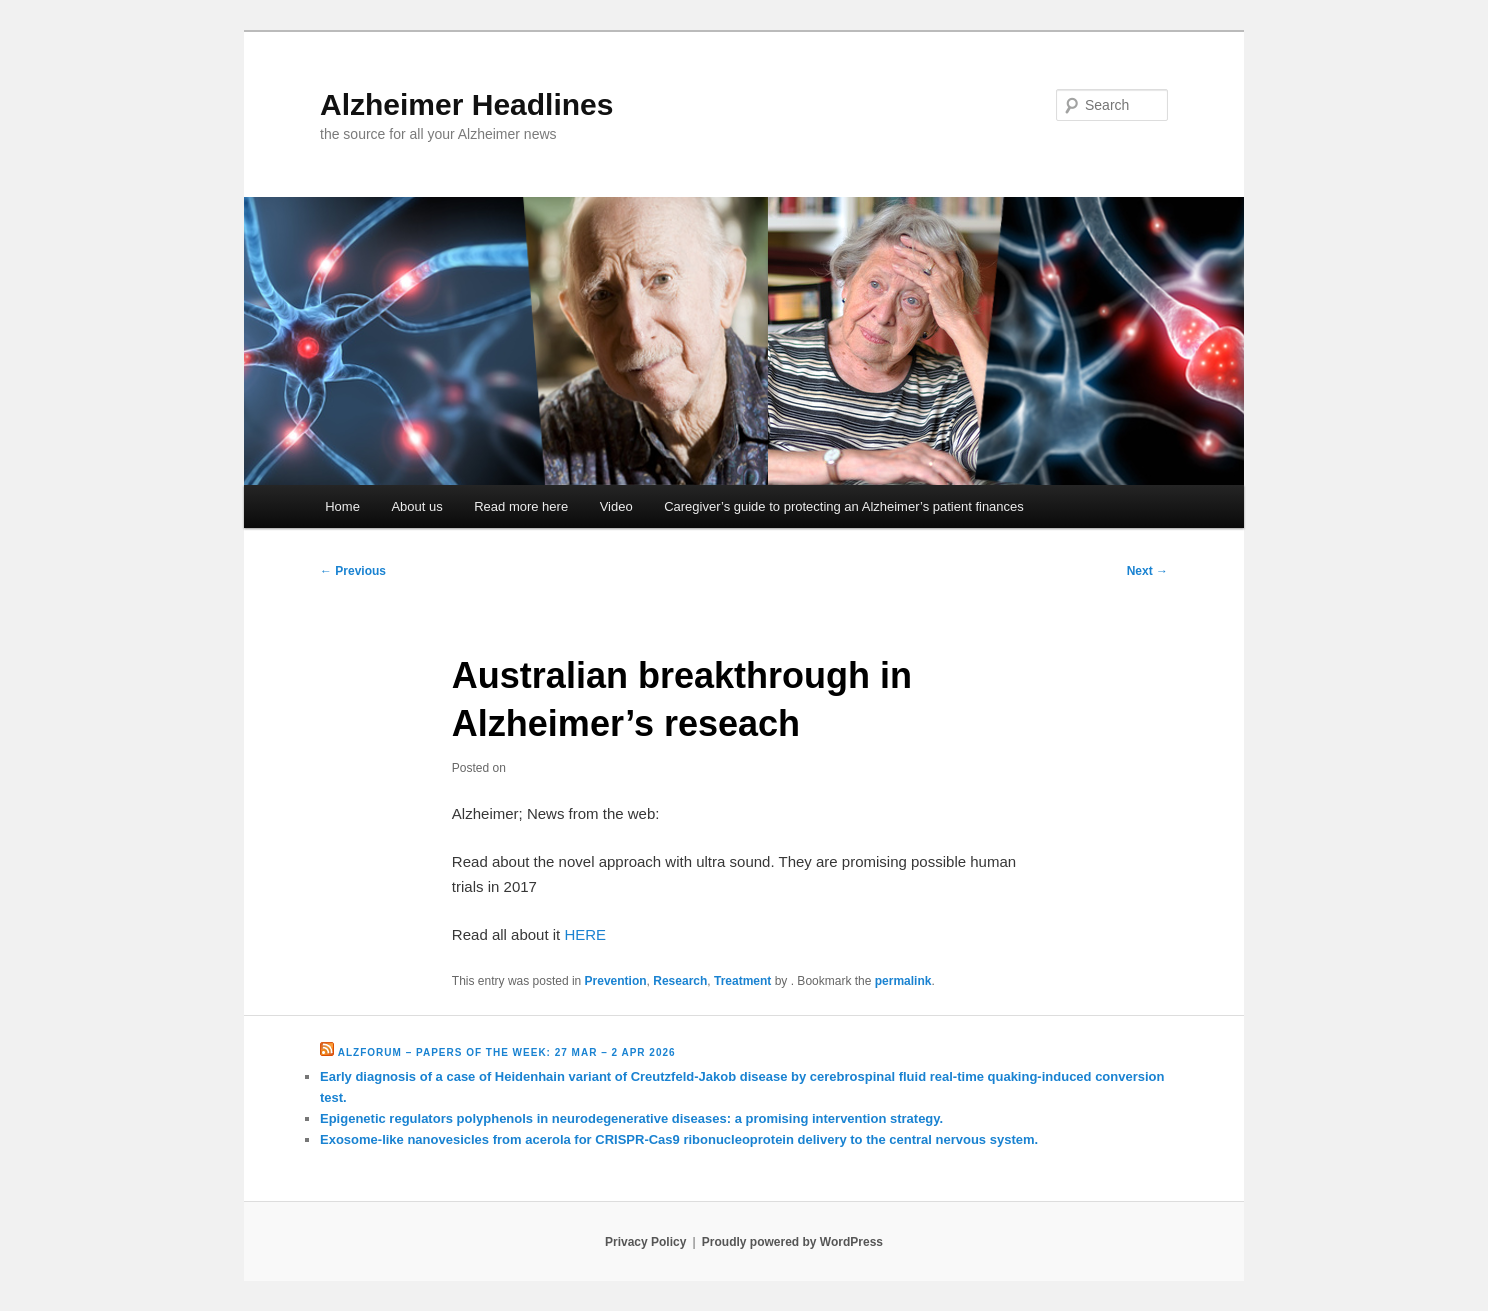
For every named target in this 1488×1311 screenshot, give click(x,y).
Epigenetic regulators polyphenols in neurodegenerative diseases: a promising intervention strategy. (631, 1118)
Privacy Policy (645, 1242)
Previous (353, 571)
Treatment (742, 981)
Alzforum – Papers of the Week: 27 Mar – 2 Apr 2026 (507, 1052)
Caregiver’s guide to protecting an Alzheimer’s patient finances (844, 506)
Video (616, 506)
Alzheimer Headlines (466, 104)
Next (1147, 571)
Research (680, 981)
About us (416, 506)
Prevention (616, 981)
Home (342, 506)
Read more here (521, 506)
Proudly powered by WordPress (792, 1242)
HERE (585, 934)
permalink (903, 981)
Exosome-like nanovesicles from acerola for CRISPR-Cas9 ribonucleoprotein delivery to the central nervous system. (679, 1139)
